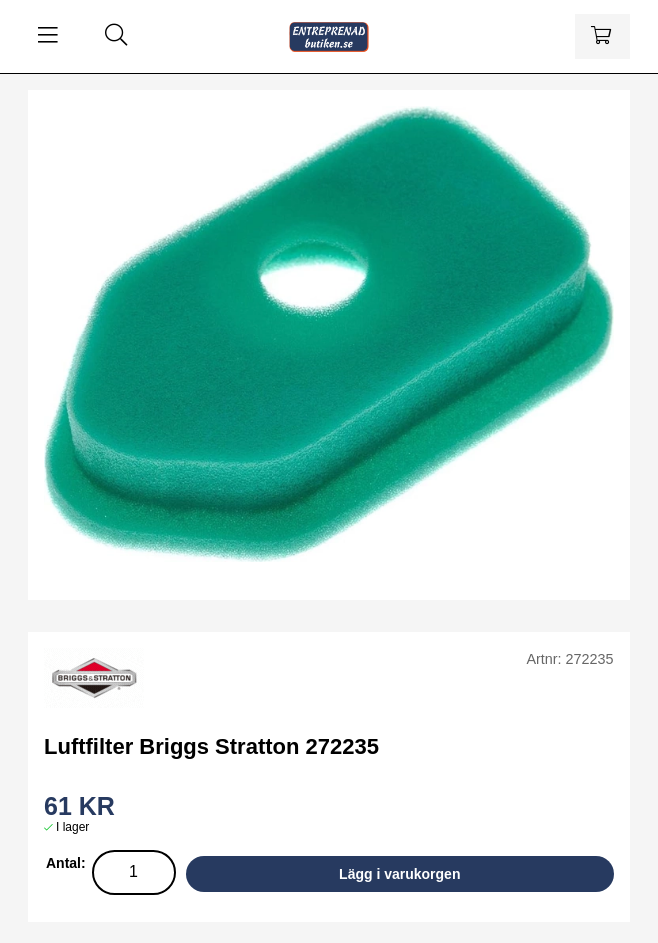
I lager (72, 827)
